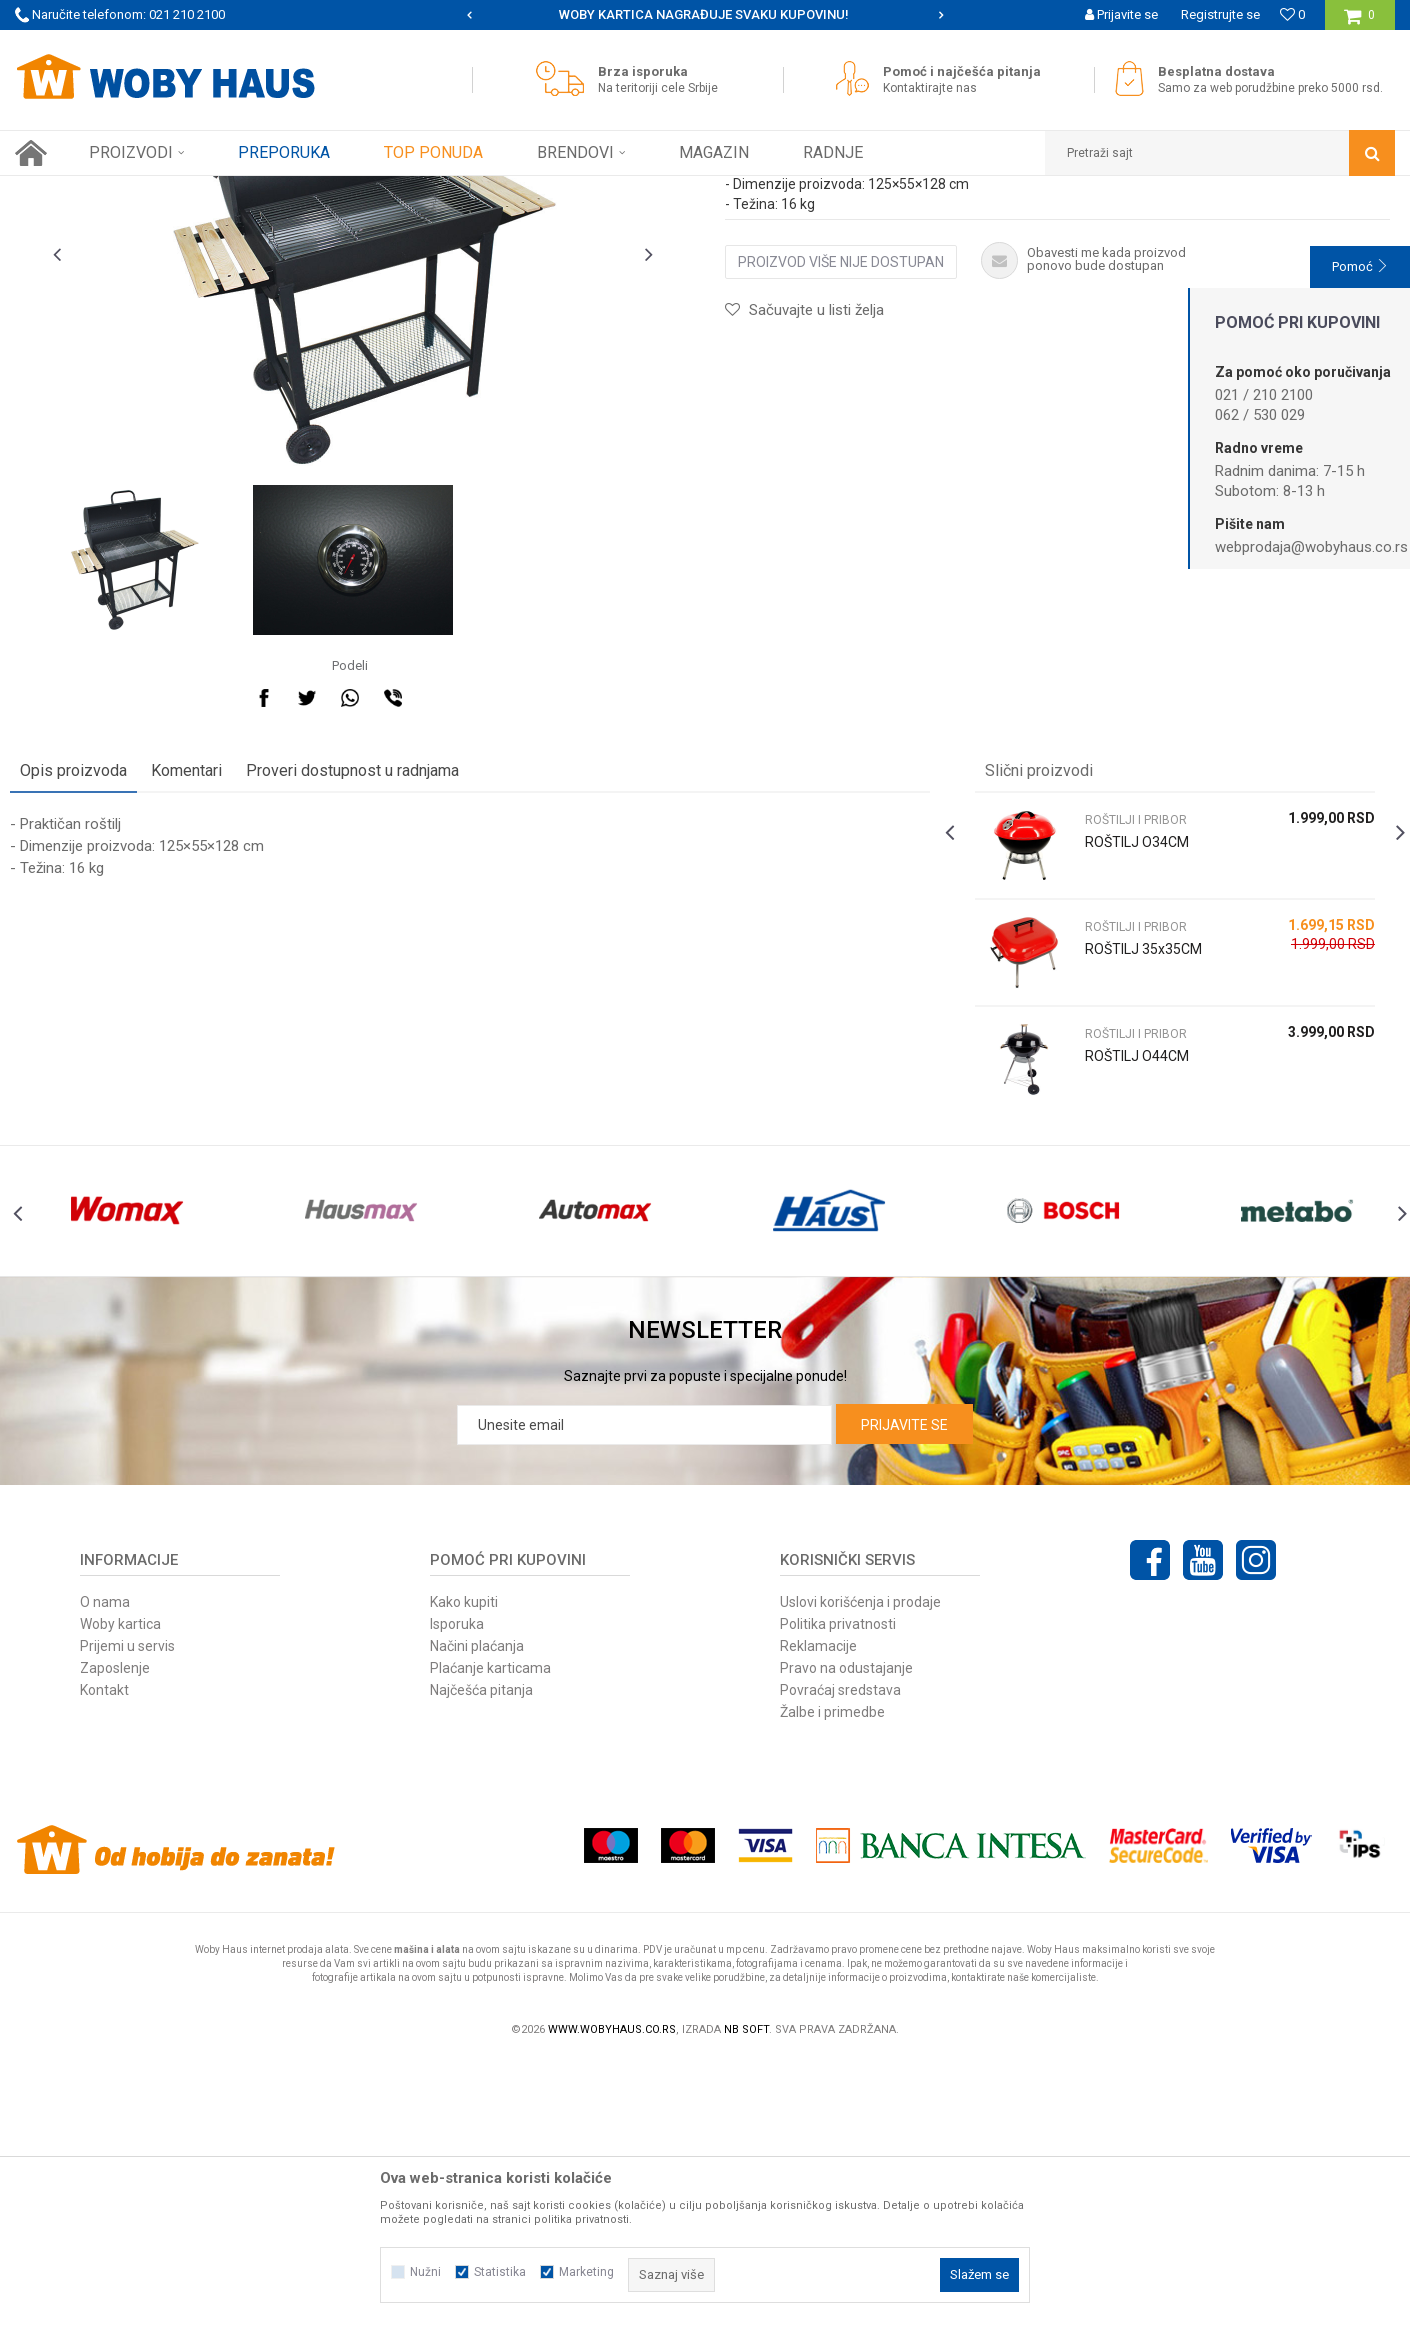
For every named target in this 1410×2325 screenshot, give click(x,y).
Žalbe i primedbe (832, 1976)
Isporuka (457, 1888)
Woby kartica (120, 1888)
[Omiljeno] (1292, 14)
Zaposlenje (115, 1932)
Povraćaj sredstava (840, 1954)
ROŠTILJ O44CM (1135, 1276)
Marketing (586, 2272)
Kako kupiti (464, 1866)
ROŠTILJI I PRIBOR (413, 191)
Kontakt (104, 1954)
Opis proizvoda (78, 990)
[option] (705, 15)
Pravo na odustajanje (846, 1932)
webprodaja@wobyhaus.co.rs (1311, 547)
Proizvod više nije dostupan (841, 483)
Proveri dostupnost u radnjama (357, 990)
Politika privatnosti (838, 1888)
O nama (105, 1866)
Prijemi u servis (127, 1910)
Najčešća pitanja (481, 1954)
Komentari (191, 990)
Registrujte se (1220, 14)
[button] (1220, 153)
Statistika (500, 2272)
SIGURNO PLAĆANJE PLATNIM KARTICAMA (703, 14)
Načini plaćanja (477, 1910)
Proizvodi (156, 191)
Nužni (425, 2272)
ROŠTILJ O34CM (1135, 1062)
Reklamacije (818, 1910)
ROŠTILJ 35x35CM (1141, 1169)
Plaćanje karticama (490, 1932)
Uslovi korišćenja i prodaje (860, 1866)
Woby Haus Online (65, 191)
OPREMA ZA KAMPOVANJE (272, 191)
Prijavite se (904, 1689)
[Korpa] (1359, 22)
